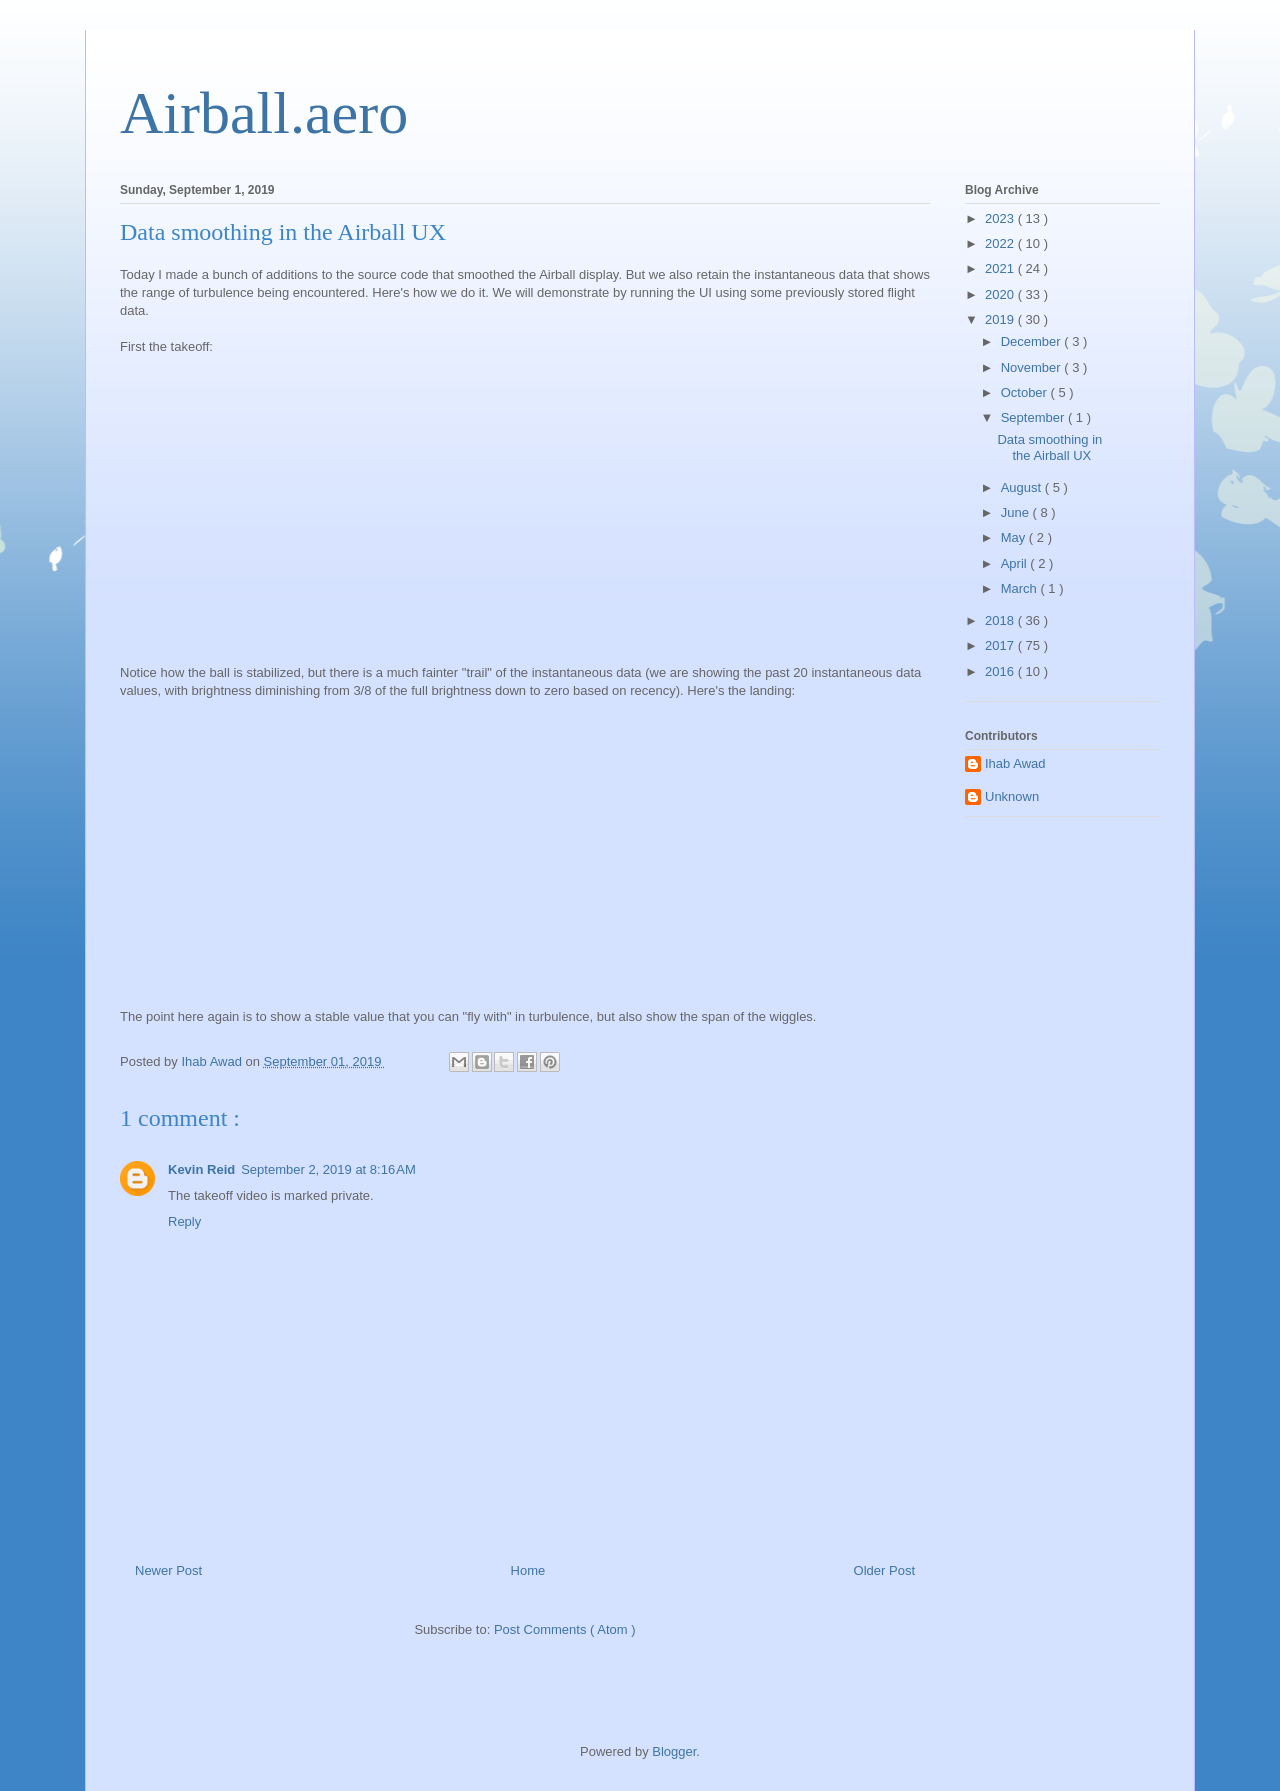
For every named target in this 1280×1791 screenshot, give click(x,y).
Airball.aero (264, 113)
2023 (1001, 218)
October (1026, 392)
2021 (1001, 268)
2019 (1001, 319)
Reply (184, 1221)
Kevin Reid (201, 1169)
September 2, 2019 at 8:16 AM (328, 1169)
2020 (1001, 294)
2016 (1001, 671)
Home (528, 1570)
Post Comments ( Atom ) (565, 1629)
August (1023, 487)
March (1021, 588)
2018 (1001, 620)
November (1033, 367)
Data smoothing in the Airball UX (1049, 447)
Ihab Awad (1015, 763)
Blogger (674, 1751)
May (1015, 537)
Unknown (1012, 796)
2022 (1001, 243)
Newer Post (168, 1570)
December (1033, 341)
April (1016, 563)
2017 (1001, 645)
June (1017, 512)
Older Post (884, 1570)
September (1034, 417)
